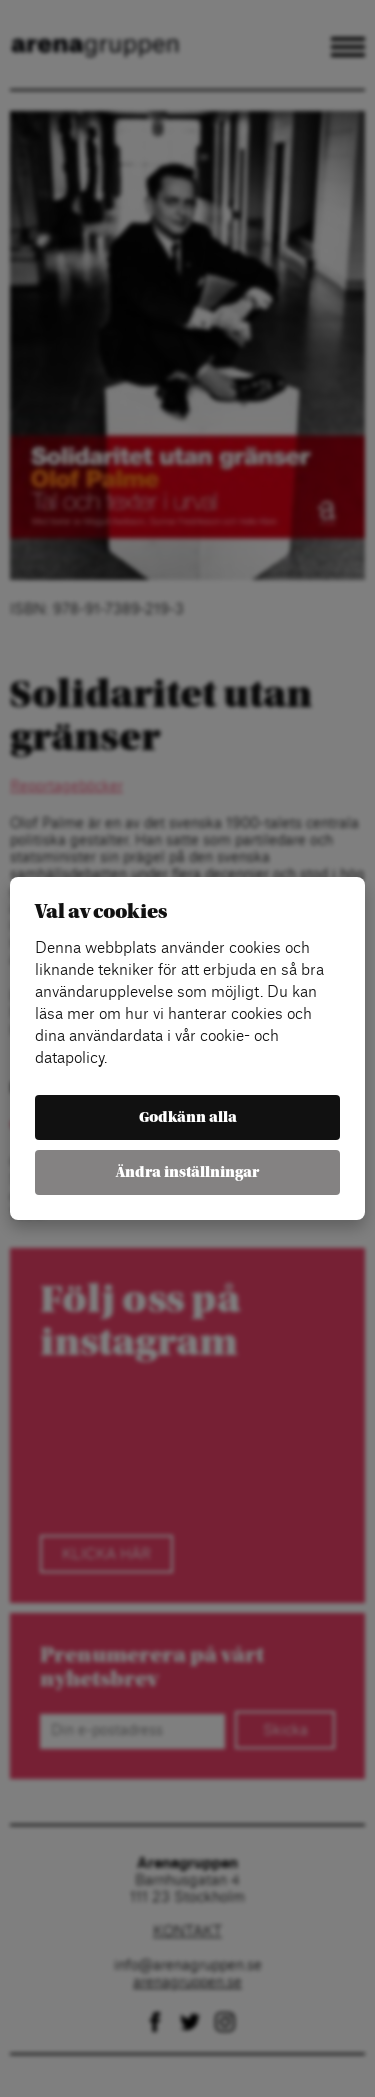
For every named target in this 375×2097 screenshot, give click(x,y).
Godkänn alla (188, 1117)
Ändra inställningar (187, 1172)
